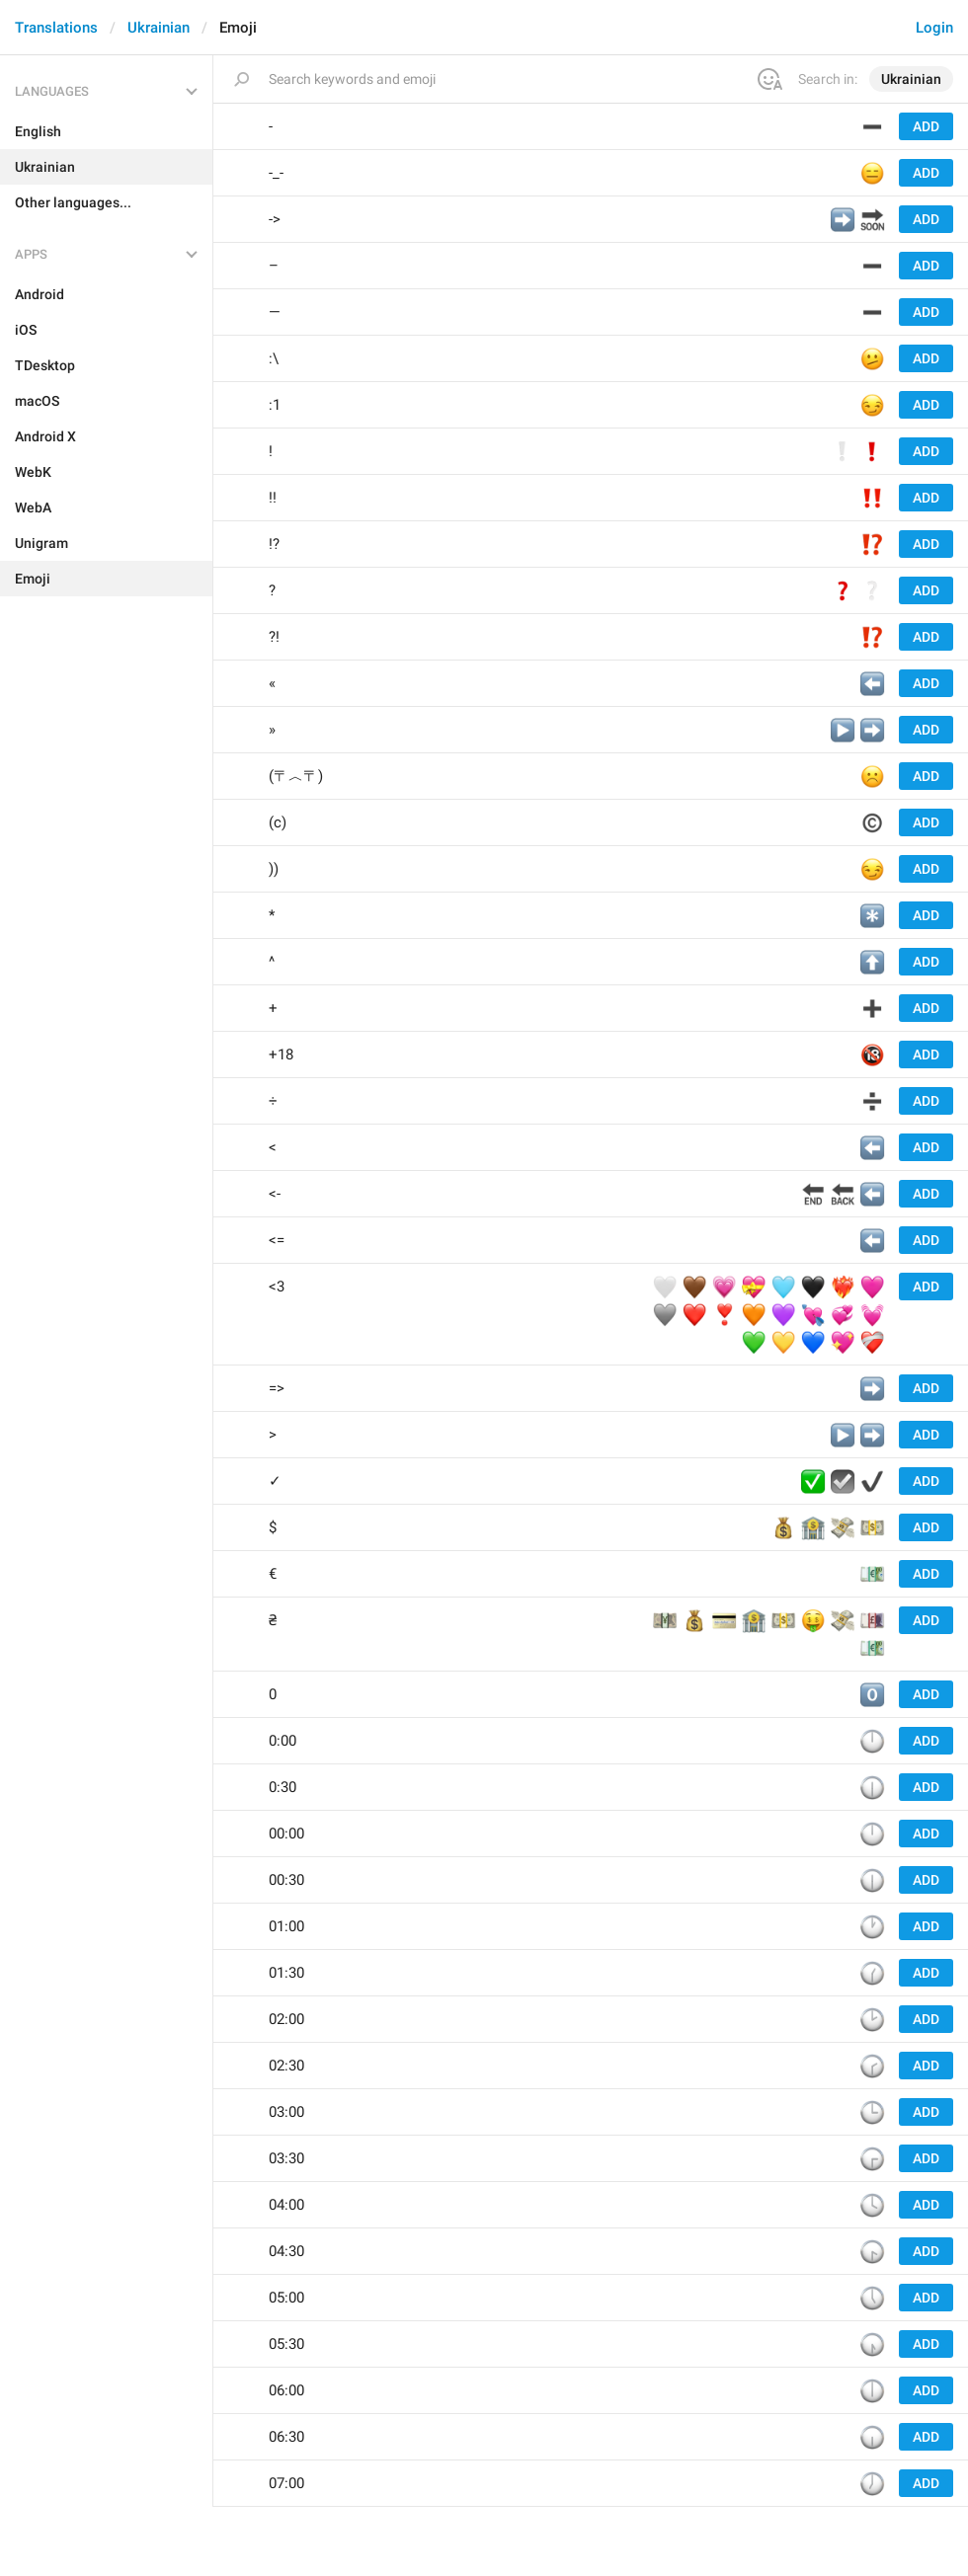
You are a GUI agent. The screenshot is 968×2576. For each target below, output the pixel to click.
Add (926, 126)
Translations (56, 28)
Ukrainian (158, 28)
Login (934, 28)
